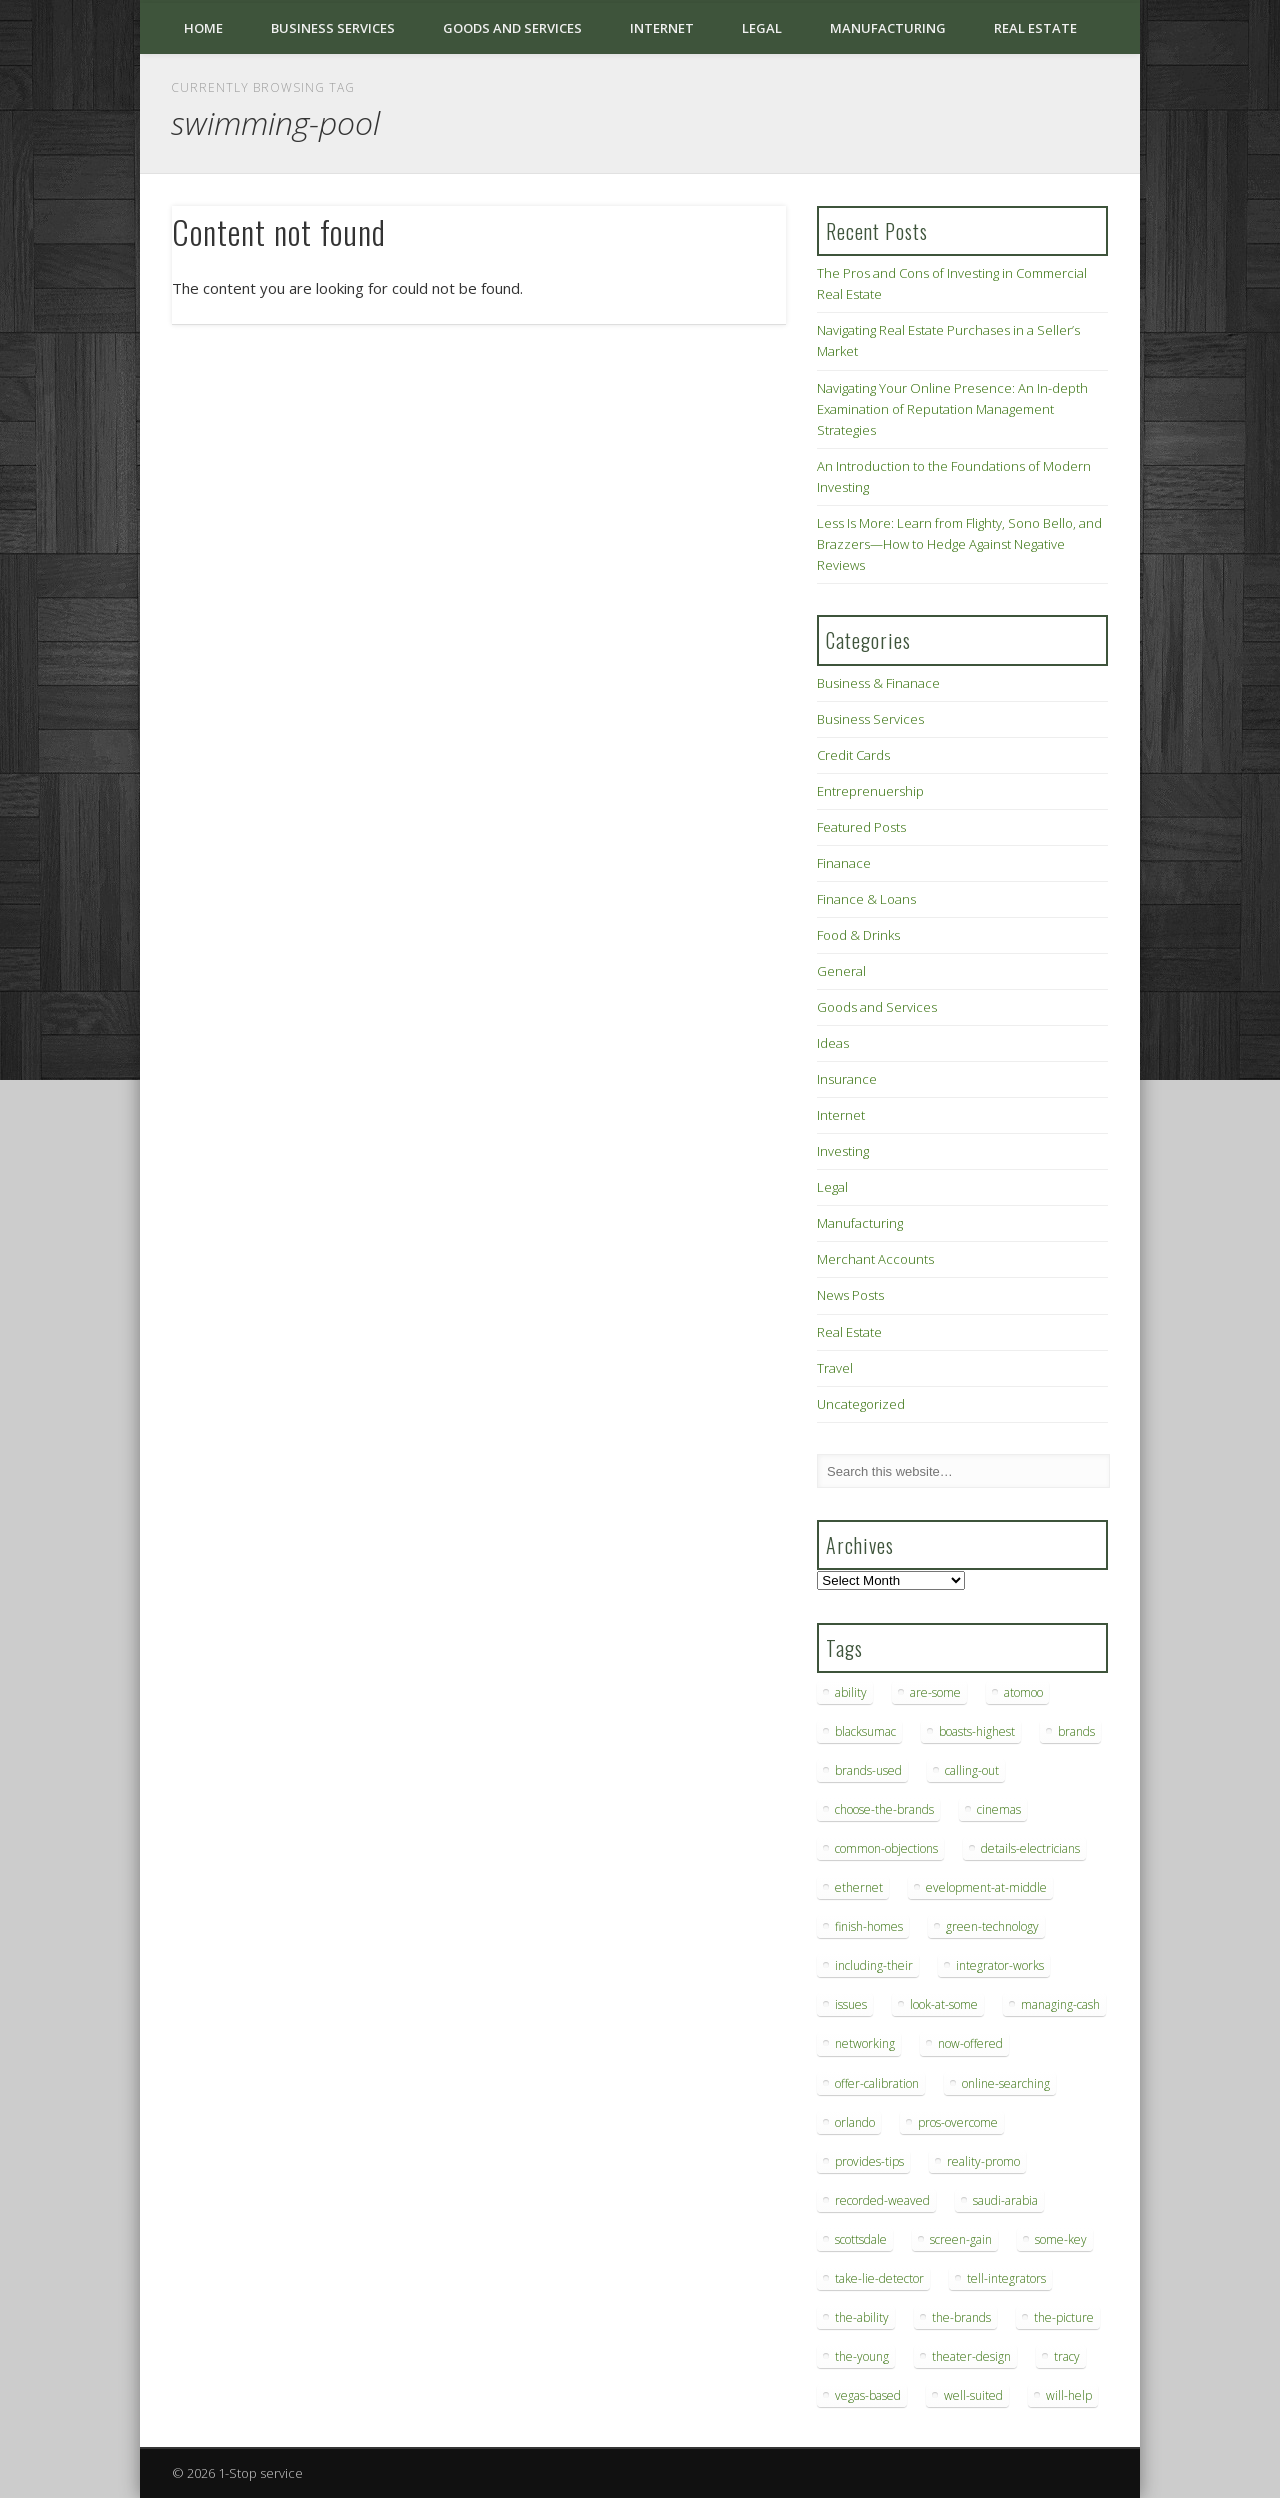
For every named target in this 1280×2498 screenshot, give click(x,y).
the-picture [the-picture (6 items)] (1064, 2317)
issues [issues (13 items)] (851, 2004)
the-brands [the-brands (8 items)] (961, 2317)
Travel (835, 1368)
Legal (762, 28)
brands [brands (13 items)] (1076, 1731)
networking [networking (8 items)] (865, 2043)
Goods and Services (512, 28)
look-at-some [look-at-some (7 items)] (944, 2004)
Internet (662, 28)
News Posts (850, 1295)
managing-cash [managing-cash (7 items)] (1060, 2004)
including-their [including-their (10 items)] (874, 1965)
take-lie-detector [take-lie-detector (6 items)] (879, 2278)
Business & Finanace (878, 683)
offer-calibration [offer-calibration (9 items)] (877, 2083)
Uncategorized (861, 1404)
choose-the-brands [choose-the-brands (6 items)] (884, 1809)
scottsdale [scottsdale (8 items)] (861, 2239)
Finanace (844, 863)
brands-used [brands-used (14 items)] (868, 1770)
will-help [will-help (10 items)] (1069, 2395)
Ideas (833, 1043)
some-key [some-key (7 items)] (1061, 2239)
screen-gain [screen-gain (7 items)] (961, 2239)
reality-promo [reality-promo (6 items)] (983, 2161)
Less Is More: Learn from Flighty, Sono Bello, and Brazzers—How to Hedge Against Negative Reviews (959, 544)
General (841, 971)
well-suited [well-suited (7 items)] (973, 2395)
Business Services (333, 28)
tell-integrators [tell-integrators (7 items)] (1006, 2278)
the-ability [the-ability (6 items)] (862, 2317)
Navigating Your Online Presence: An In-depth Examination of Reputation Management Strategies (952, 409)
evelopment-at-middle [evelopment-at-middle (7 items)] (986, 1887)
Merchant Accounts (875, 1259)
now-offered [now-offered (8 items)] (970, 2043)
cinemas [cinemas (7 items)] (999, 1809)
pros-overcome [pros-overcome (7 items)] (958, 2122)
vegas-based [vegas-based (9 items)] (868, 2395)
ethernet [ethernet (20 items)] (859, 1887)
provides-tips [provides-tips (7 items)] (869, 2161)
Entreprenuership (870, 791)
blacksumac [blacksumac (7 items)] (865, 1731)
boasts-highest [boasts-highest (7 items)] (977, 1731)
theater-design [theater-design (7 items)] (971, 2356)
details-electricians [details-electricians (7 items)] (1030, 1848)
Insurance (847, 1079)
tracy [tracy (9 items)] (1067, 2356)
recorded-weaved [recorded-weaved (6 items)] (882, 2200)
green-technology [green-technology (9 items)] (992, 1926)
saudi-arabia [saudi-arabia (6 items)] (1005, 2200)
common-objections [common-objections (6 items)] (886, 1848)
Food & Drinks (858, 935)
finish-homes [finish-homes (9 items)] (869, 1926)
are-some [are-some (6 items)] (935, 1692)
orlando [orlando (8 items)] (855, 2122)
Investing (843, 1151)
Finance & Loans (866, 899)
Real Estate (1035, 28)
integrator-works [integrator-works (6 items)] (1000, 1965)
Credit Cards (853, 755)
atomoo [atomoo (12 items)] (1023, 1692)
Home (203, 28)
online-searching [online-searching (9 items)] (1006, 2083)
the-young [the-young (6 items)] (862, 2356)
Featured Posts (861, 827)
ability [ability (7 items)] (851, 1692)
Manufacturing (888, 28)
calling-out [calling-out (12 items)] (972, 1770)
